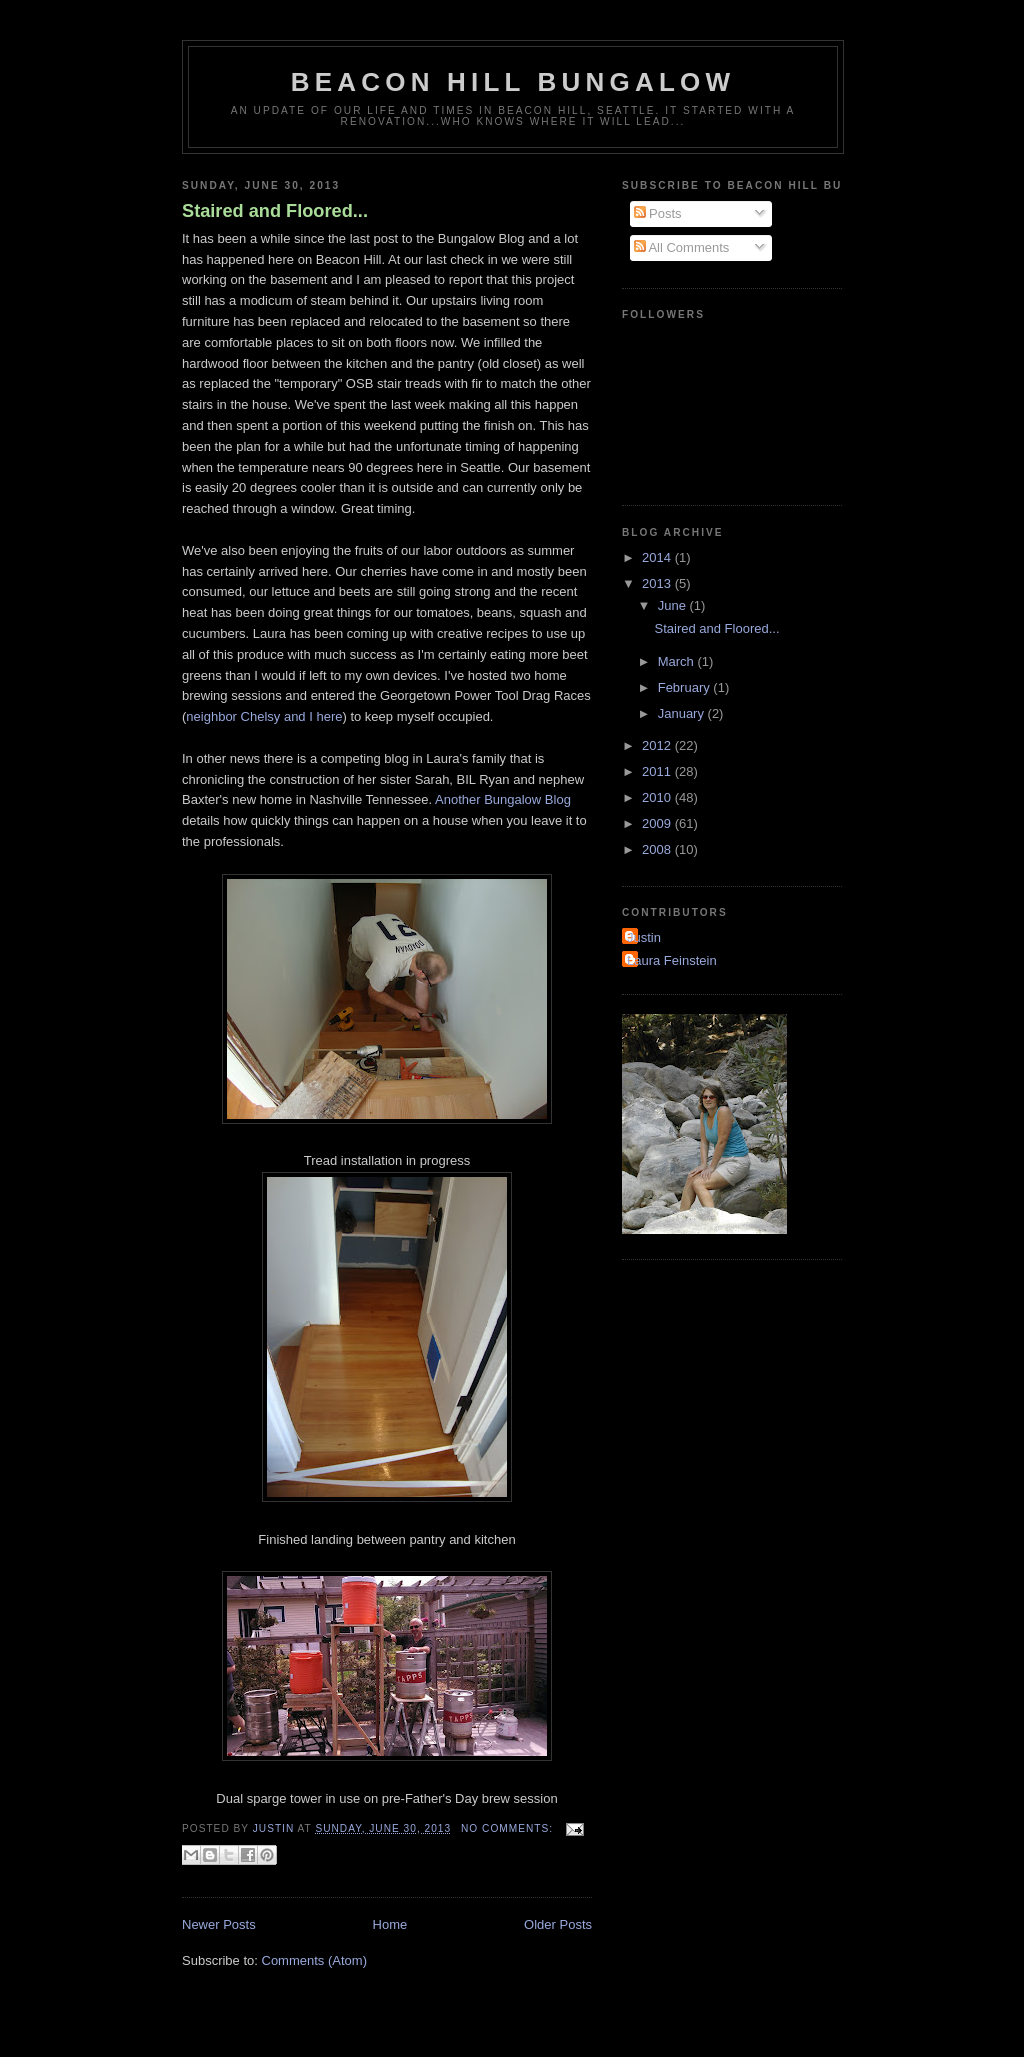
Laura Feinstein (672, 960)
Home (390, 1924)
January (683, 713)
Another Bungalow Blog (503, 799)
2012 (658, 745)
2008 (658, 849)
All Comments (682, 247)
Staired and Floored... (275, 211)
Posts (658, 213)
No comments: (509, 1828)
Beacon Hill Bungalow (513, 82)
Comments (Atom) (314, 1960)
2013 (658, 583)
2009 (658, 823)
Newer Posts (219, 1924)
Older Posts (558, 1924)
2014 (658, 557)
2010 (658, 797)
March (678, 661)
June (674, 605)
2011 (658, 771)
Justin (644, 937)
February (686, 687)
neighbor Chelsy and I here (264, 716)
